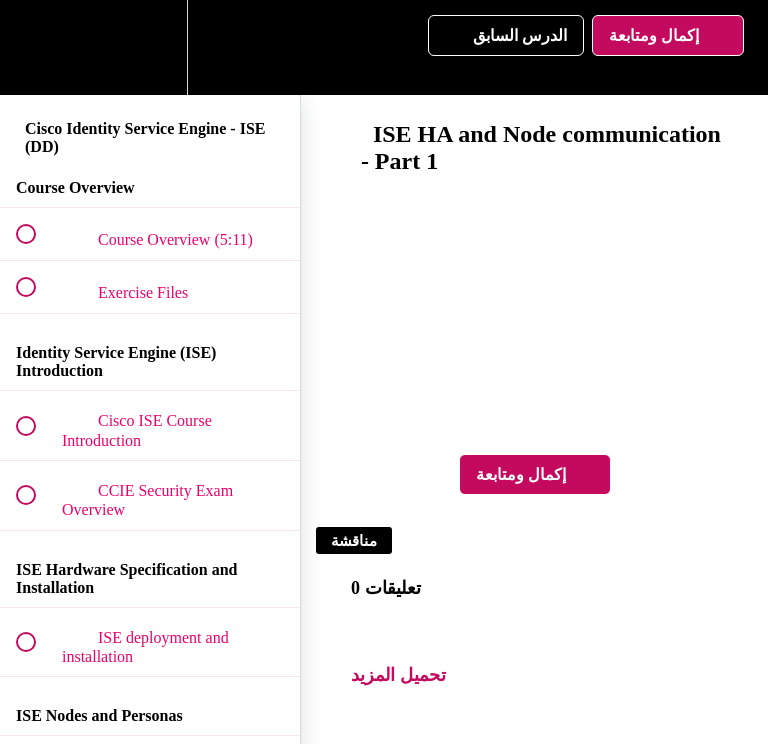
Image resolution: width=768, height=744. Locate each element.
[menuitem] (150, 47)
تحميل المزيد (398, 675)
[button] (37, 47)
